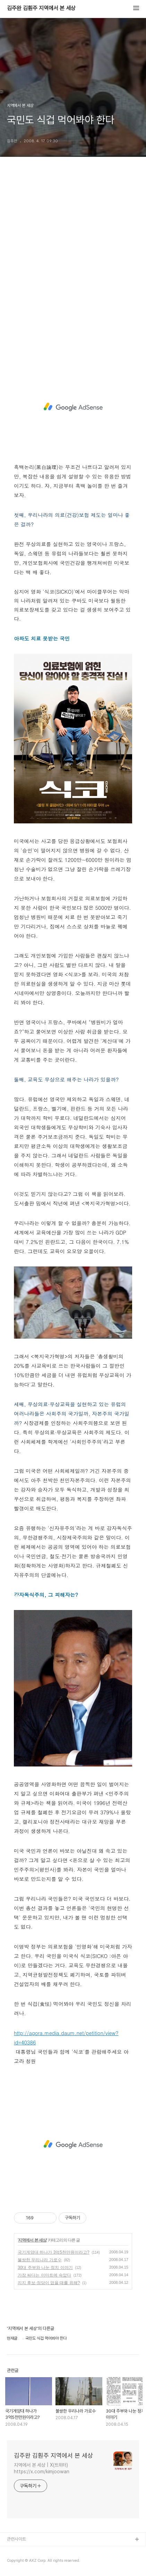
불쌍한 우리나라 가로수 (40, 2259)
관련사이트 (16, 2539)
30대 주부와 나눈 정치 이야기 (45, 2267)
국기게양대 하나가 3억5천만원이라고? (53, 2252)
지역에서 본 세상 (32, 2240)
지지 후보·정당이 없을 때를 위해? (49, 2282)
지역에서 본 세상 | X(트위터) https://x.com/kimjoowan (41, 2468)
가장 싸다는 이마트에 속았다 (44, 2275)
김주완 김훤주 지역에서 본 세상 (41, 8)
